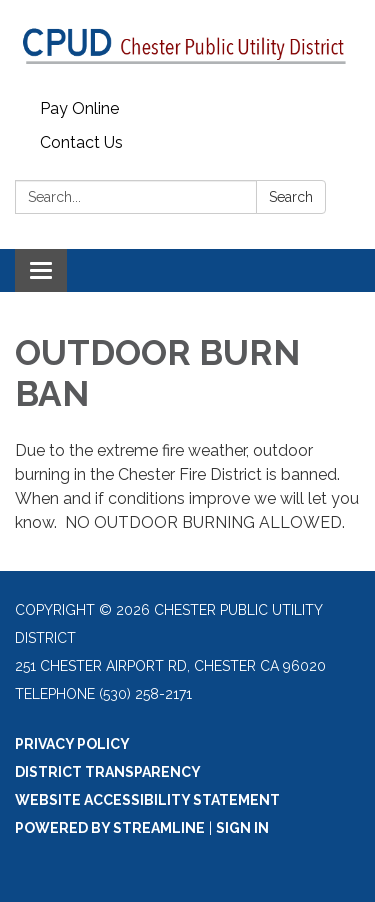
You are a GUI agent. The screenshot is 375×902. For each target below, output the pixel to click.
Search (291, 197)
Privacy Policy (72, 744)
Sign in (242, 828)
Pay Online (79, 108)
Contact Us (81, 142)
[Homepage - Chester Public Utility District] (187, 46)
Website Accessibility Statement (147, 800)
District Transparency (108, 772)
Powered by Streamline (110, 828)
